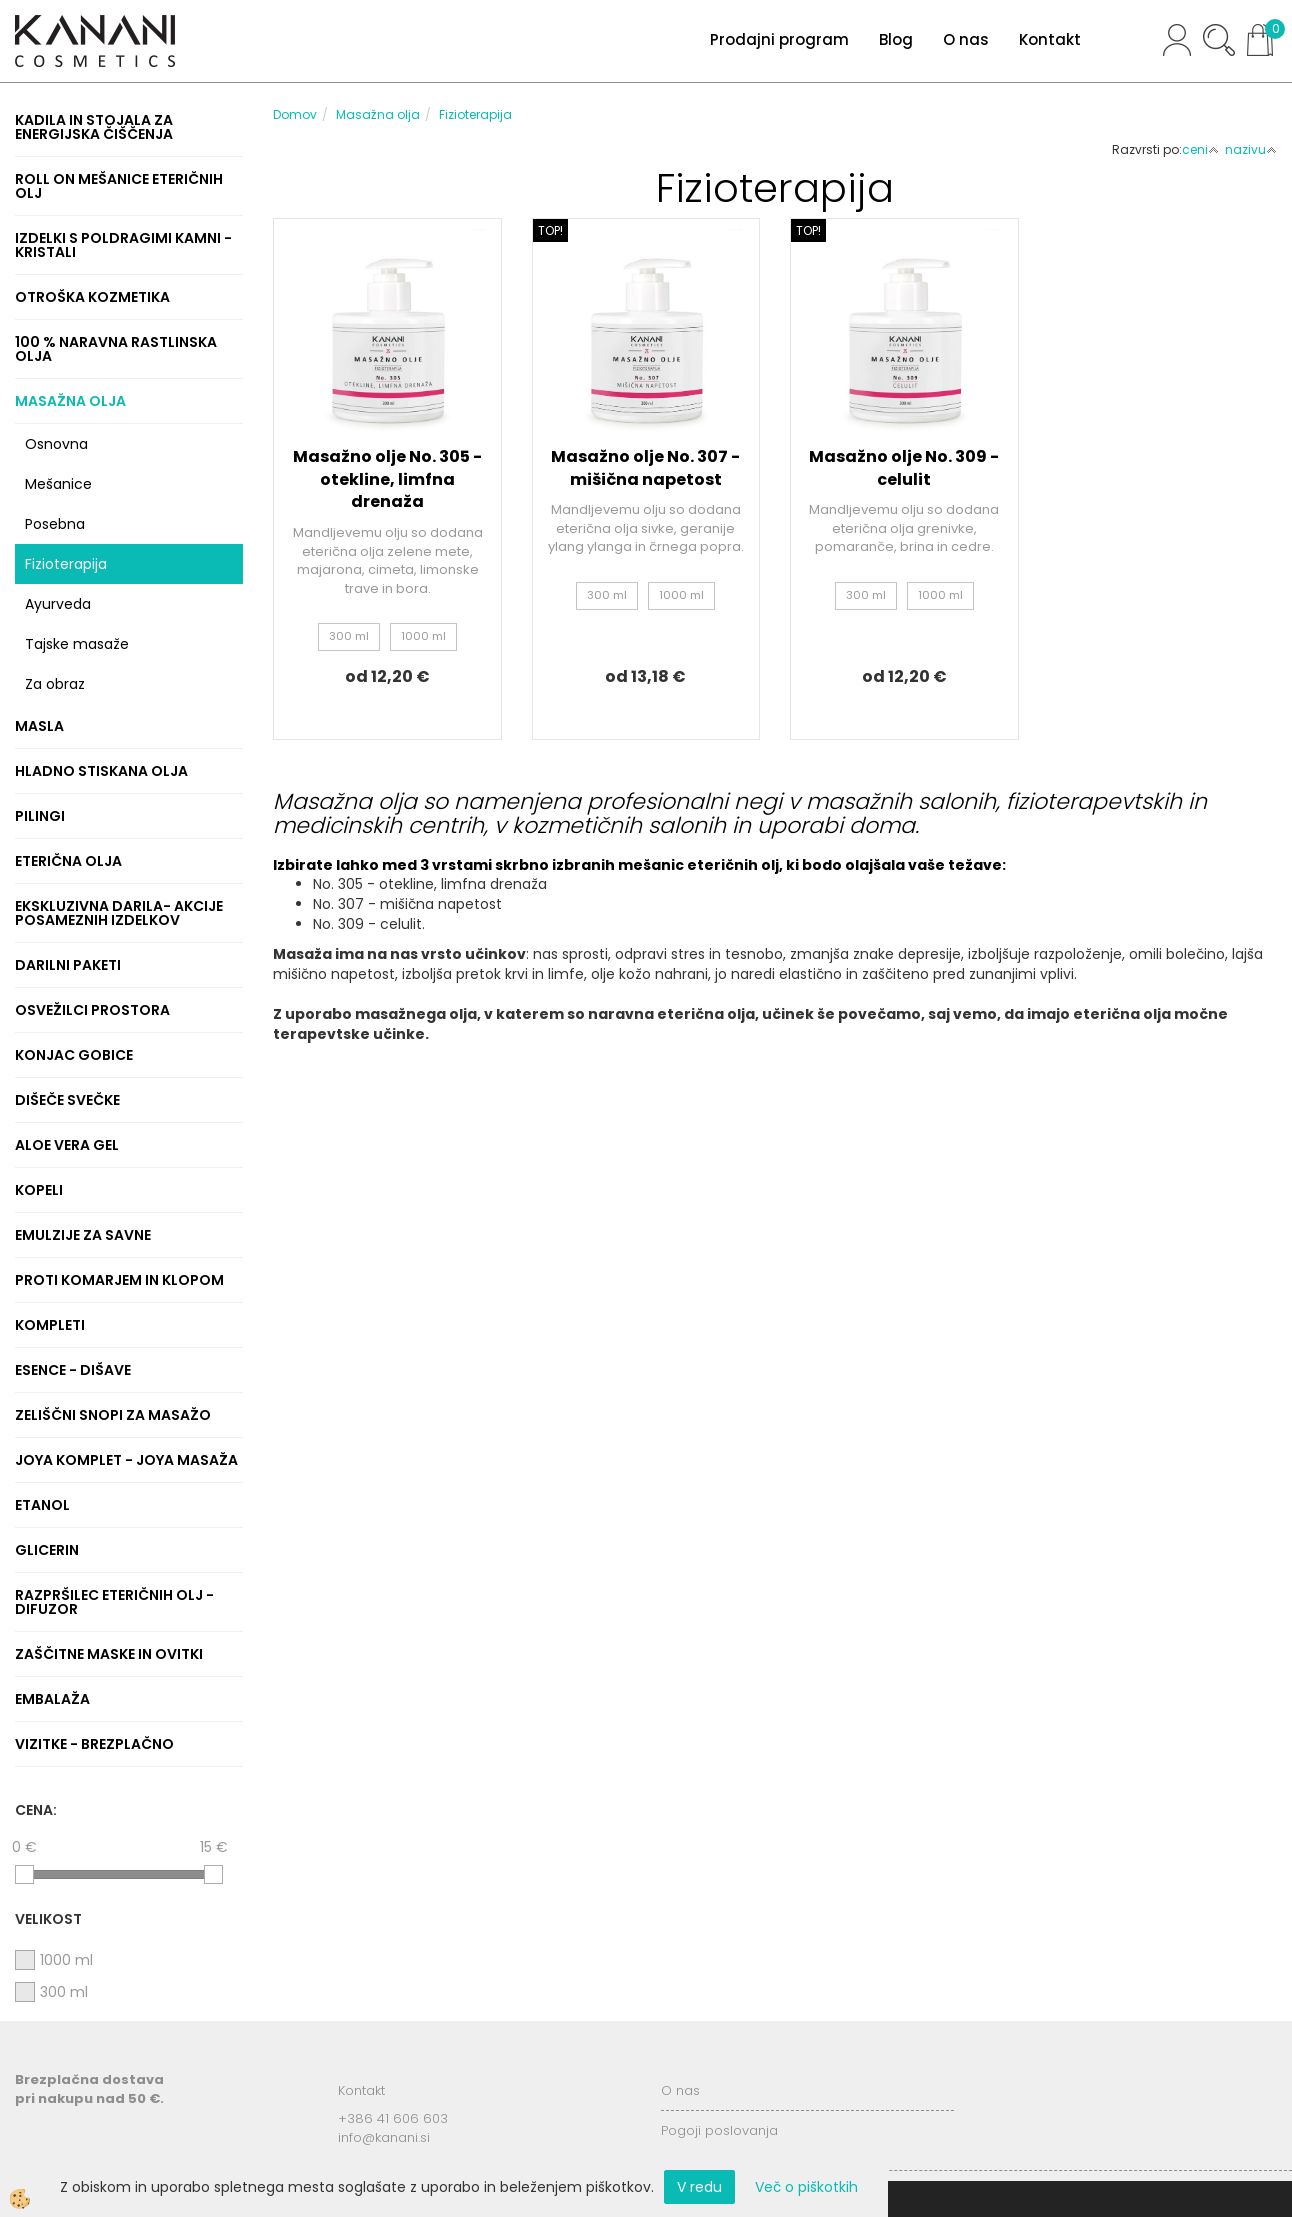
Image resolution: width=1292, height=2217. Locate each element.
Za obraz (55, 684)
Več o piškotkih (806, 2187)
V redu (699, 2187)
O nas (966, 39)
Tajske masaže (77, 644)
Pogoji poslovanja (719, 2130)
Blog (896, 39)
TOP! (550, 230)
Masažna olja (378, 114)
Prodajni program (779, 39)
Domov (295, 114)
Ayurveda (58, 604)
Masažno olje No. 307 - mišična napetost (645, 468)
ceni (1200, 149)
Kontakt (1050, 39)
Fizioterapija (66, 564)
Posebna (55, 524)
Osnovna (56, 444)
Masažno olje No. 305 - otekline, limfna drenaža (387, 479)
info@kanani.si (384, 2137)
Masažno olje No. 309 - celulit (904, 468)
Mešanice (58, 484)
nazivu (1251, 149)
